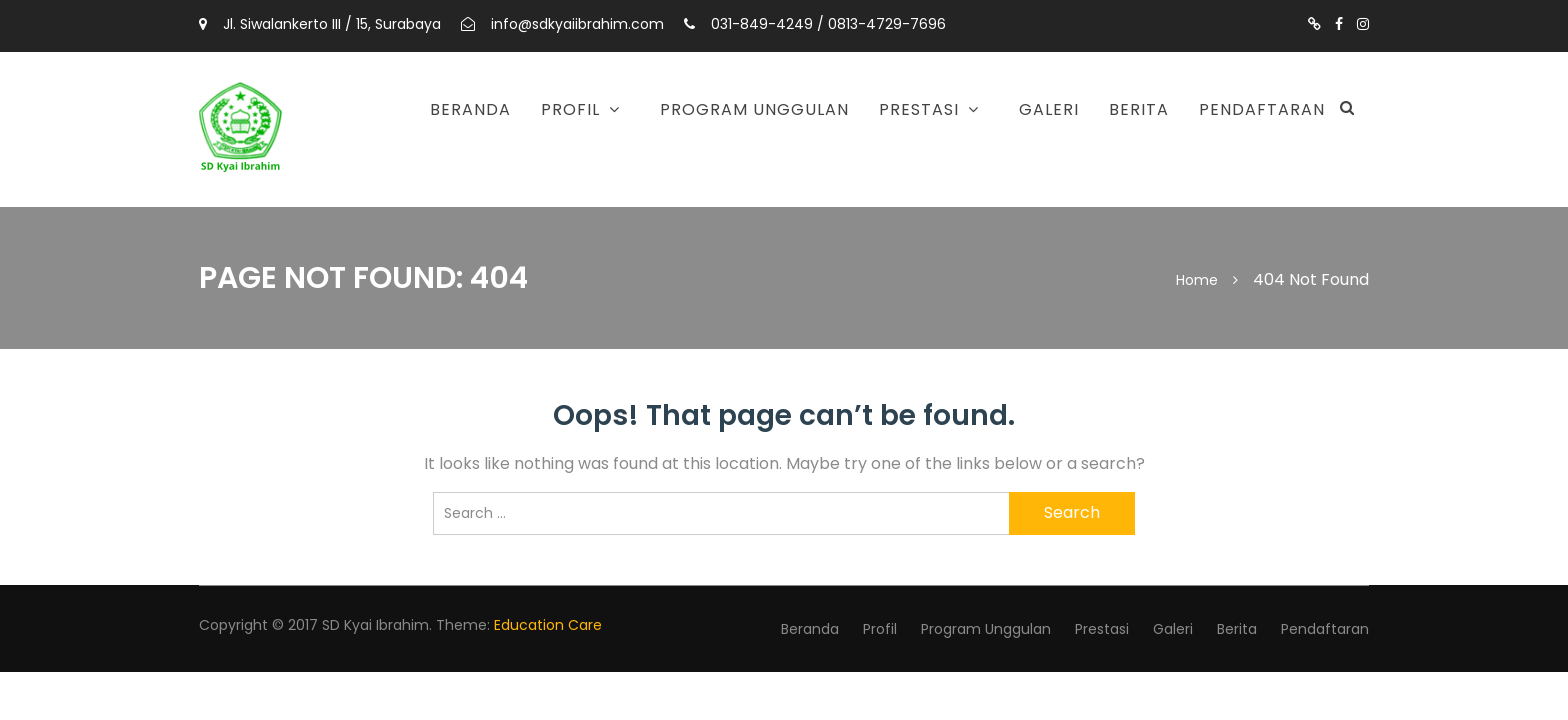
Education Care (548, 625)
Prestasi (919, 109)
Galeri (1049, 109)
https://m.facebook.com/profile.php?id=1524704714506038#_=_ (1339, 24)
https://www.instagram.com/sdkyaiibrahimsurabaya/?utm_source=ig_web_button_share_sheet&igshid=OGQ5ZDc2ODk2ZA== (1363, 24)
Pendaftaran (1262, 109)
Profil (570, 109)
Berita (1139, 109)
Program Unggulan (754, 109)
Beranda (470, 109)
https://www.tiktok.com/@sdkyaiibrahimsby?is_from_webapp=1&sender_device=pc (1314, 24)
